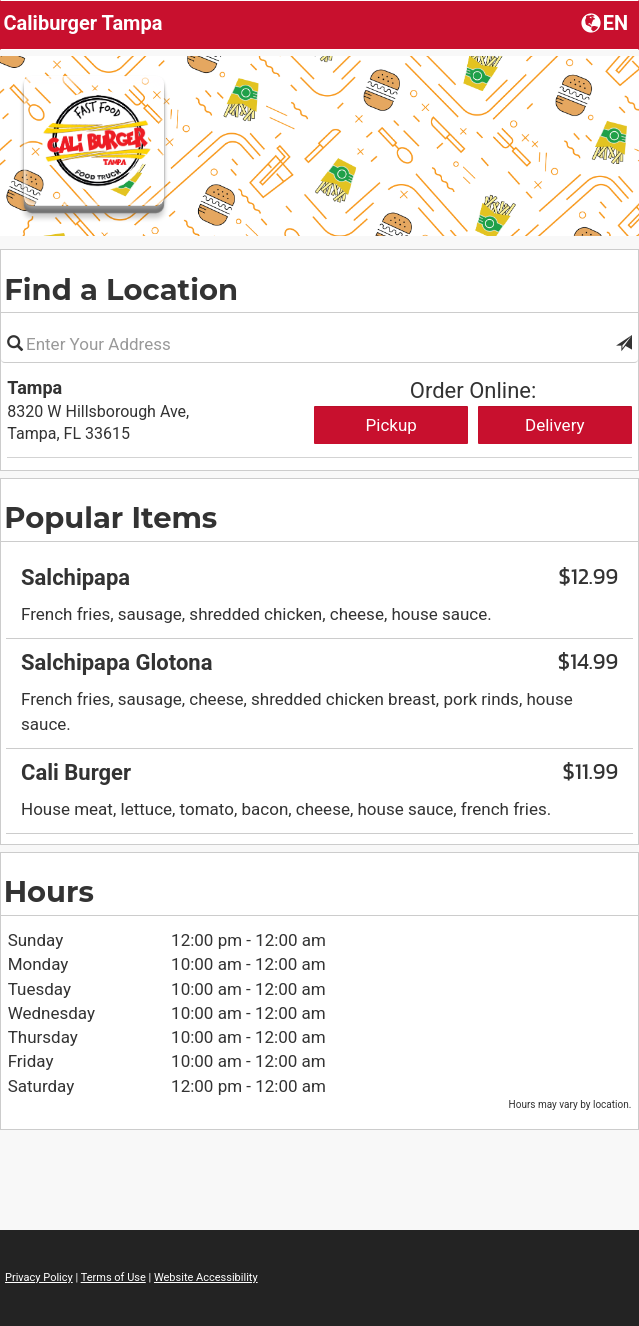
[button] (624, 344)
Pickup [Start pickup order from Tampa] (391, 425)
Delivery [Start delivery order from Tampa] (555, 425)
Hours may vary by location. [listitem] (570, 1104)
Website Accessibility (206, 1277)
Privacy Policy (39, 1277)
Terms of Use (113, 1277)
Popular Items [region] (110, 517)
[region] (319, 686)
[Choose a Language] (606, 22)
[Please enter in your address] (319, 344)
